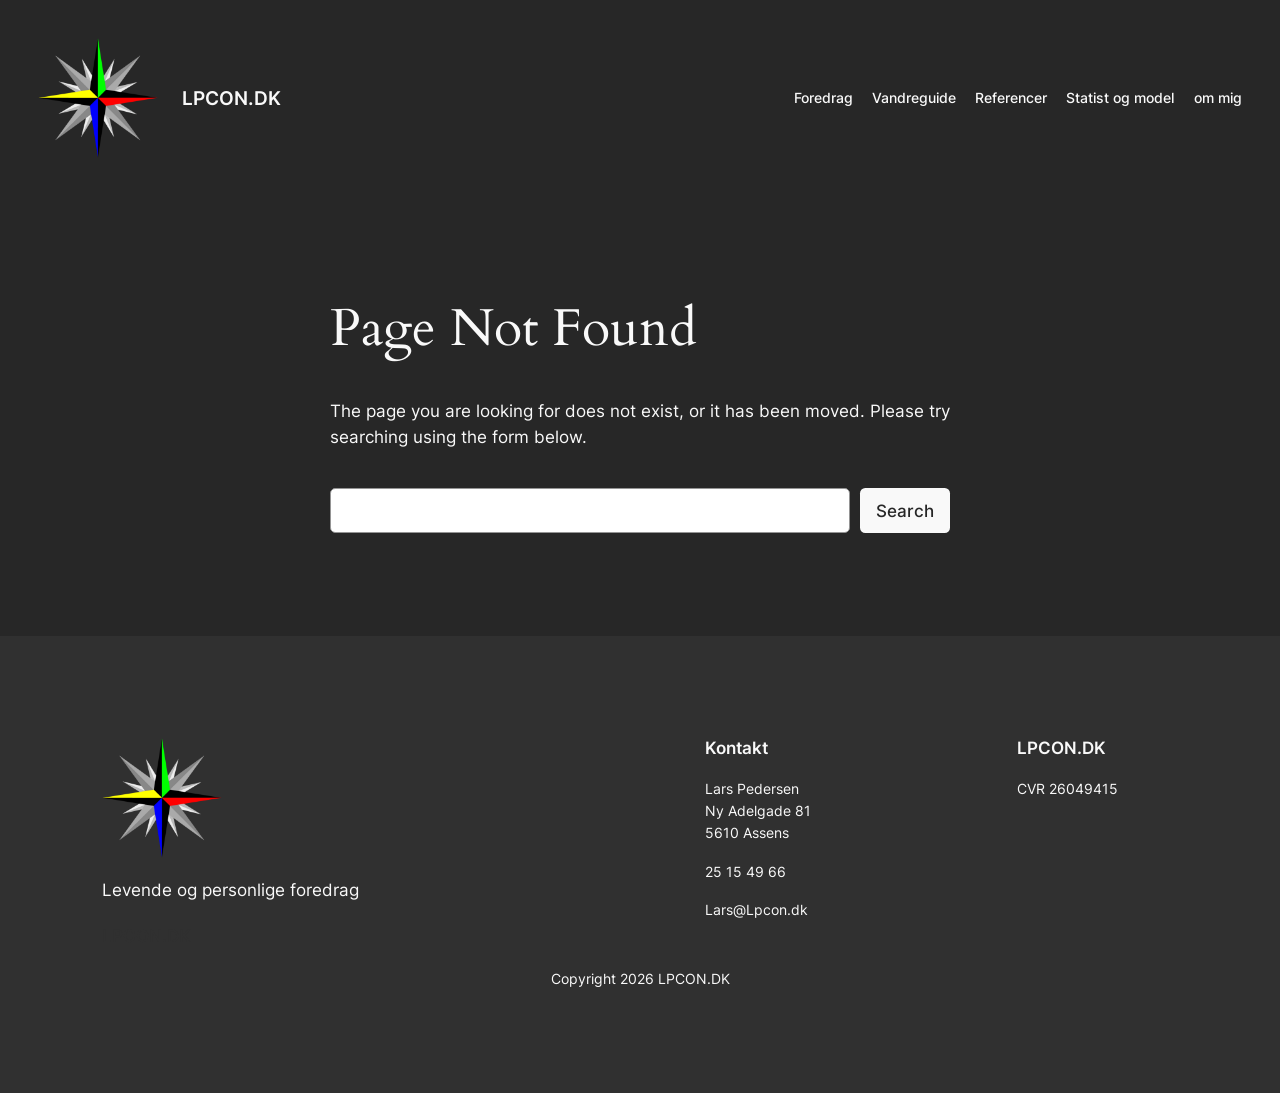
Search (905, 511)
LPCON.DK (231, 98)
